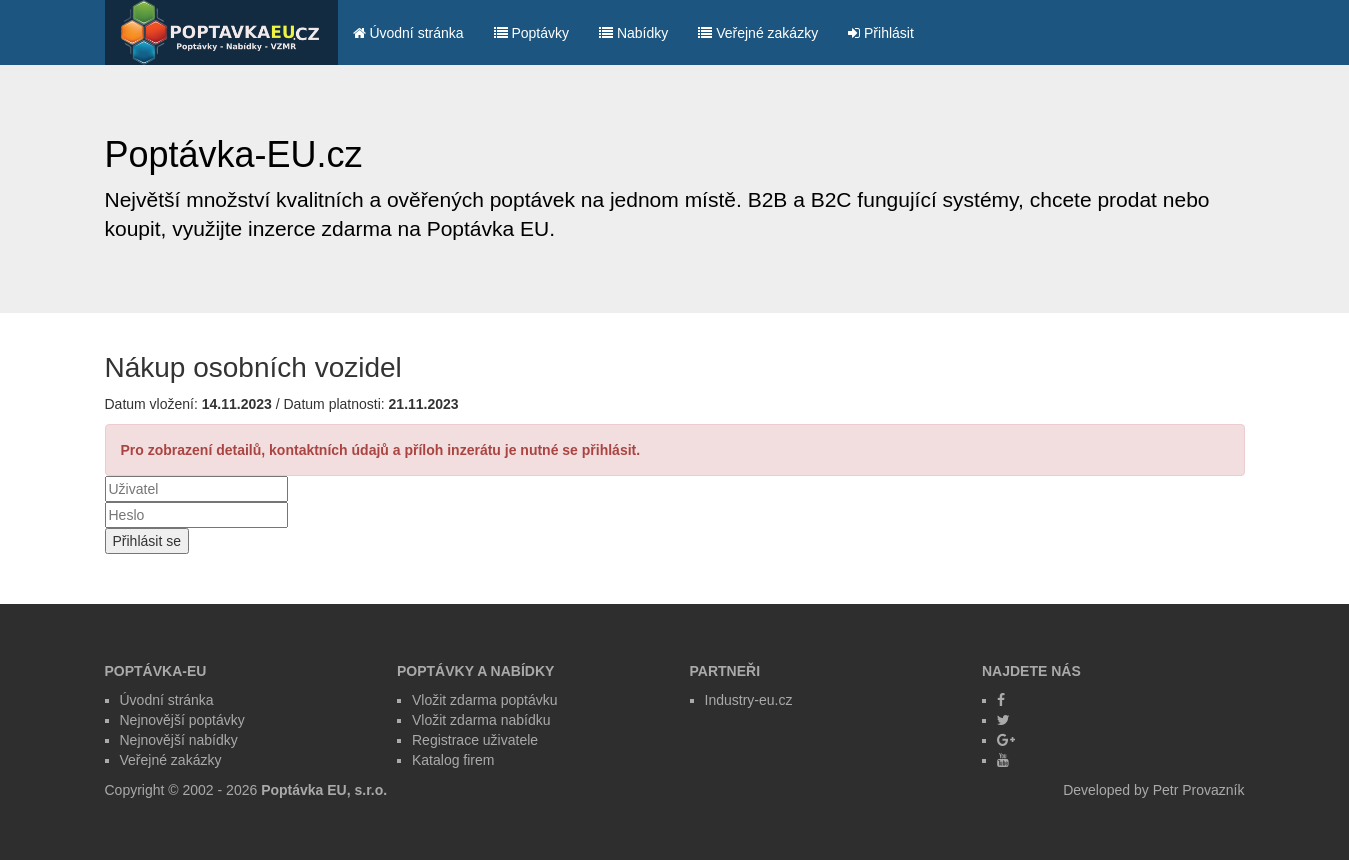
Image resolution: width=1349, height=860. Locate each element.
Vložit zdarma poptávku (485, 700)
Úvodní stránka (408, 33)
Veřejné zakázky (758, 33)
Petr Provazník (1199, 790)
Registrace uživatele (475, 740)
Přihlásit (881, 33)
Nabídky (633, 33)
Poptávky (531, 33)
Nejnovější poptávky (182, 720)
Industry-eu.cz (749, 700)
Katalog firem (453, 760)
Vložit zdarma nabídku (481, 720)
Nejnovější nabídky (179, 740)
